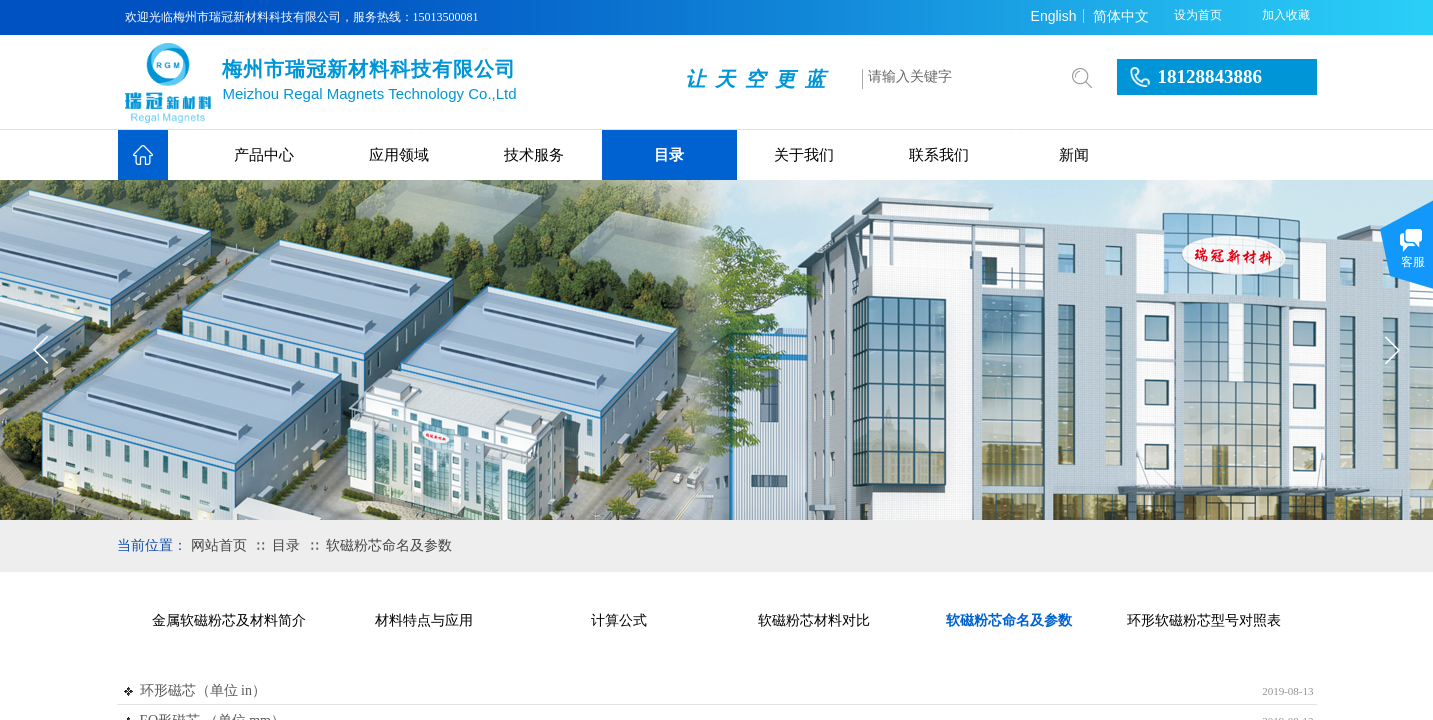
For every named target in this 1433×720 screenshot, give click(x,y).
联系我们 (939, 155)
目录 (669, 155)
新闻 (1074, 155)
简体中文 (1121, 16)
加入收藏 (1286, 15)
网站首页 (219, 545)
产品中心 (264, 155)
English (1054, 16)
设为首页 (1198, 15)
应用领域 (399, 155)
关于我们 (804, 155)
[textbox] (957, 77)
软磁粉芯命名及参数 (389, 545)
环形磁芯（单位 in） (203, 690)
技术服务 (534, 155)
